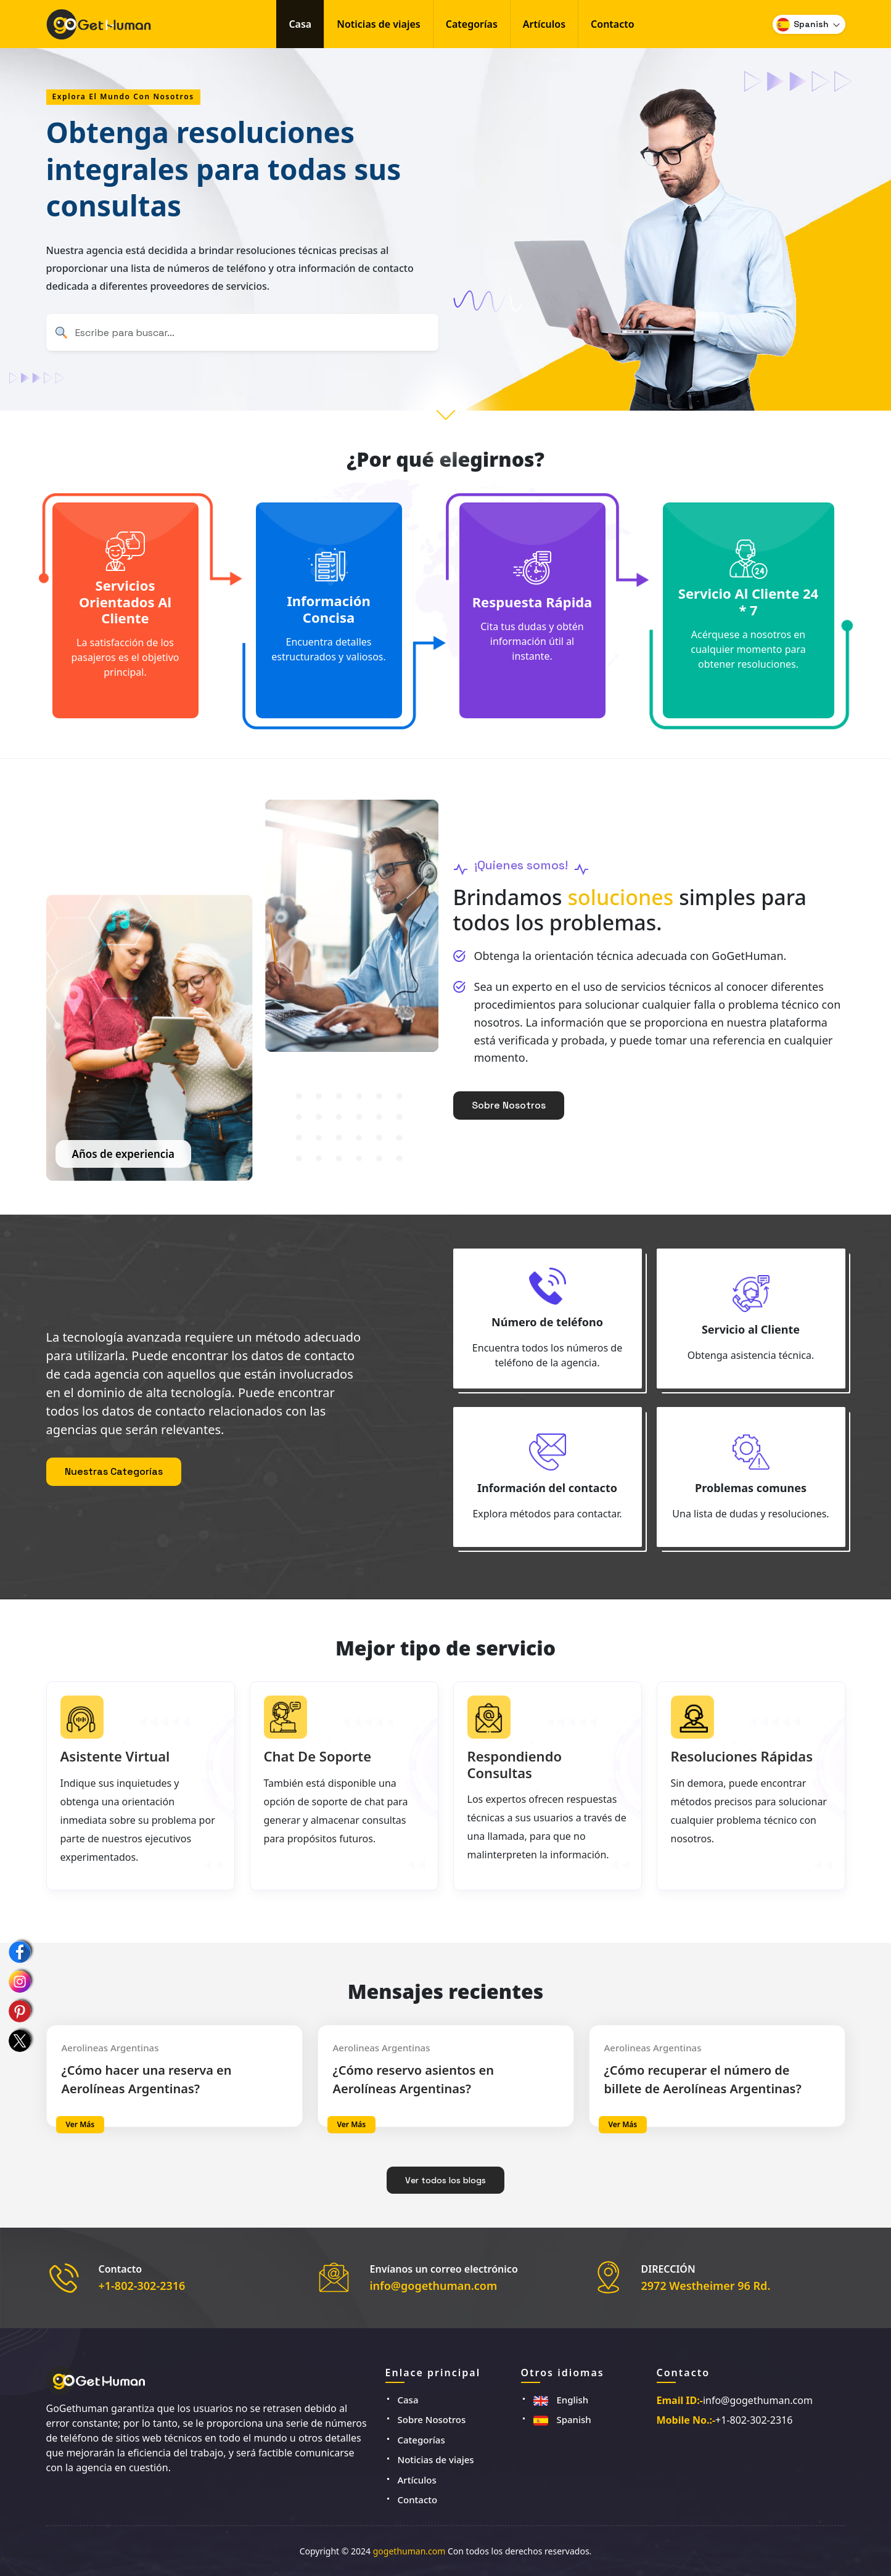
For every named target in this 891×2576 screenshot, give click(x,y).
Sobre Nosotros (509, 1105)
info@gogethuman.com (434, 2285)
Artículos (544, 24)
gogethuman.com (409, 2551)
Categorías (472, 24)
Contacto (612, 24)
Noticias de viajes (379, 24)
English (561, 2399)
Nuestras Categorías (114, 1471)
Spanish (562, 2419)
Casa (300, 24)
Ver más (80, 2124)
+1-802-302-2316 (142, 2285)
